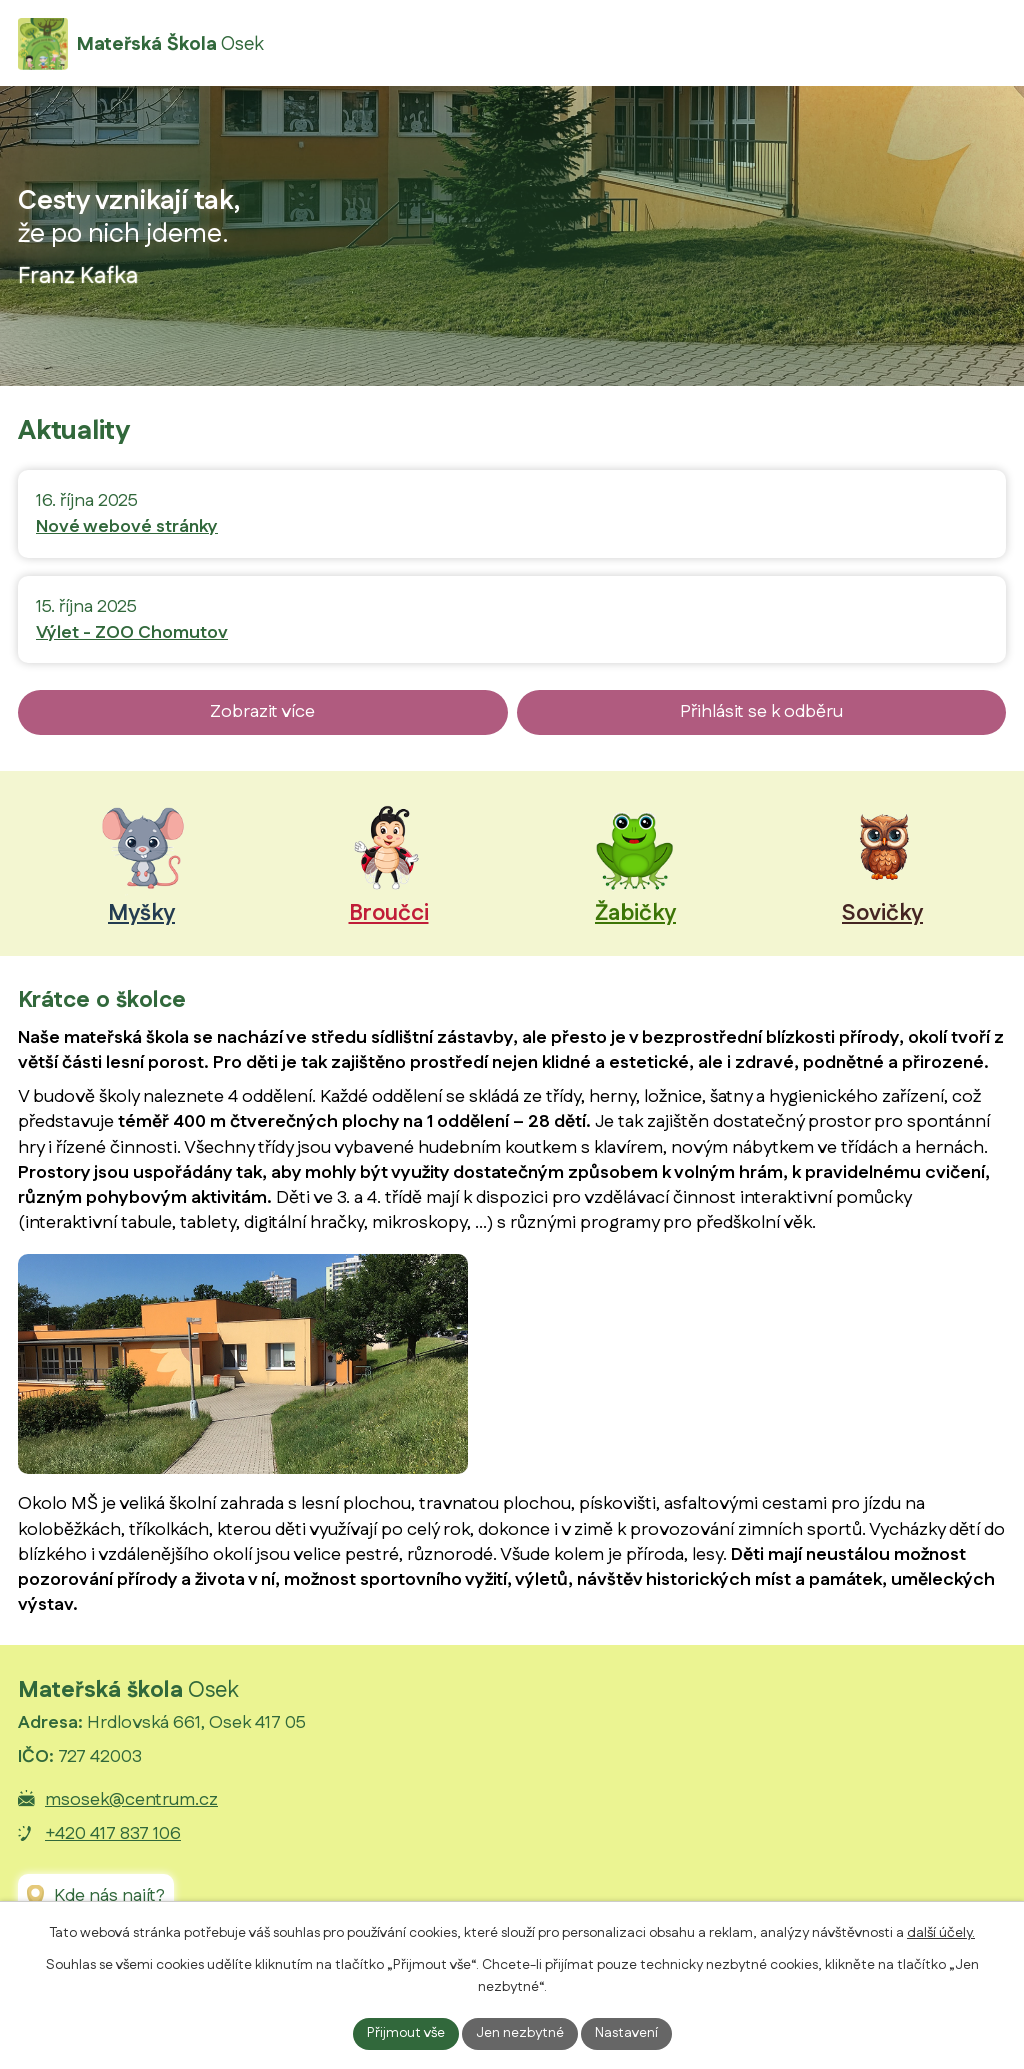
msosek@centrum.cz (131, 1800)
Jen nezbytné (520, 2033)
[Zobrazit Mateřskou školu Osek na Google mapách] (96, 1896)
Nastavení (626, 2033)
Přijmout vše (406, 2033)
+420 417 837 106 (113, 1834)
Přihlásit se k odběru (761, 712)
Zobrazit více (262, 712)
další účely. (941, 1933)
